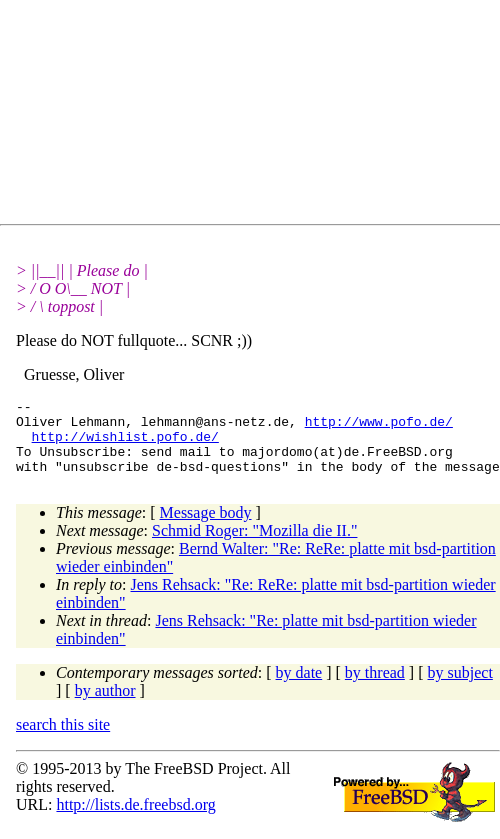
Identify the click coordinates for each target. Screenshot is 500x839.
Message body (206, 527)
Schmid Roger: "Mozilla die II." (254, 545)
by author (105, 705)
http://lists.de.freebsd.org (135, 819)
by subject (460, 687)
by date (299, 687)
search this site (63, 739)
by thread (375, 687)
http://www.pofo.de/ (379, 427)
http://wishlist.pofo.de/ (125, 445)
